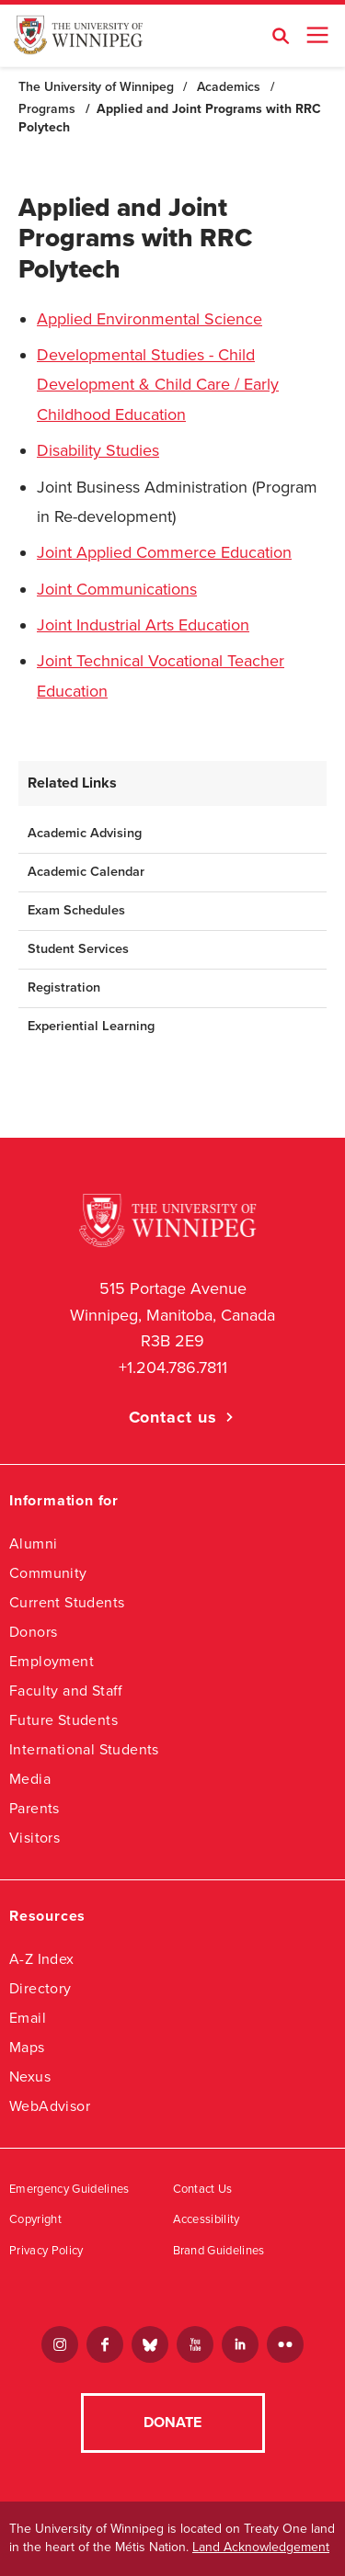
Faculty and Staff (66, 1690)
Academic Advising (85, 833)
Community (48, 1573)
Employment (51, 1661)
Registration (64, 987)
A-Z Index (42, 1959)
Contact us (173, 1417)
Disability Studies (98, 450)
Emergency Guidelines (69, 2189)
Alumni (33, 1543)
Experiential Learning (91, 1026)
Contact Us (203, 2189)
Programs (46, 109)
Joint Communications (117, 589)
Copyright (35, 2219)
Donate (172, 2422)
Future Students (63, 1720)
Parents (34, 1808)
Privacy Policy (46, 2250)
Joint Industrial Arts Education (143, 625)
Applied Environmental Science (149, 319)
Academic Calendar (86, 871)
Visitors (34, 1837)
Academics (228, 87)
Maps (27, 2047)
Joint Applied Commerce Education (164, 552)
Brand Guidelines (219, 2250)
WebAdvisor (49, 2106)
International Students (84, 1749)
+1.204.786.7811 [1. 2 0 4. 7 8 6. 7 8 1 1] (173, 1367)
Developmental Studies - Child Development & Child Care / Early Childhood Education (158, 385)
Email (27, 2017)
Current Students (66, 1602)
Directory (40, 1988)
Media (30, 1778)
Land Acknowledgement (260, 2547)
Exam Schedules (76, 910)
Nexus (30, 2076)
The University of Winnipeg (96, 87)
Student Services (78, 949)
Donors (33, 1631)
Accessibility (206, 2219)
